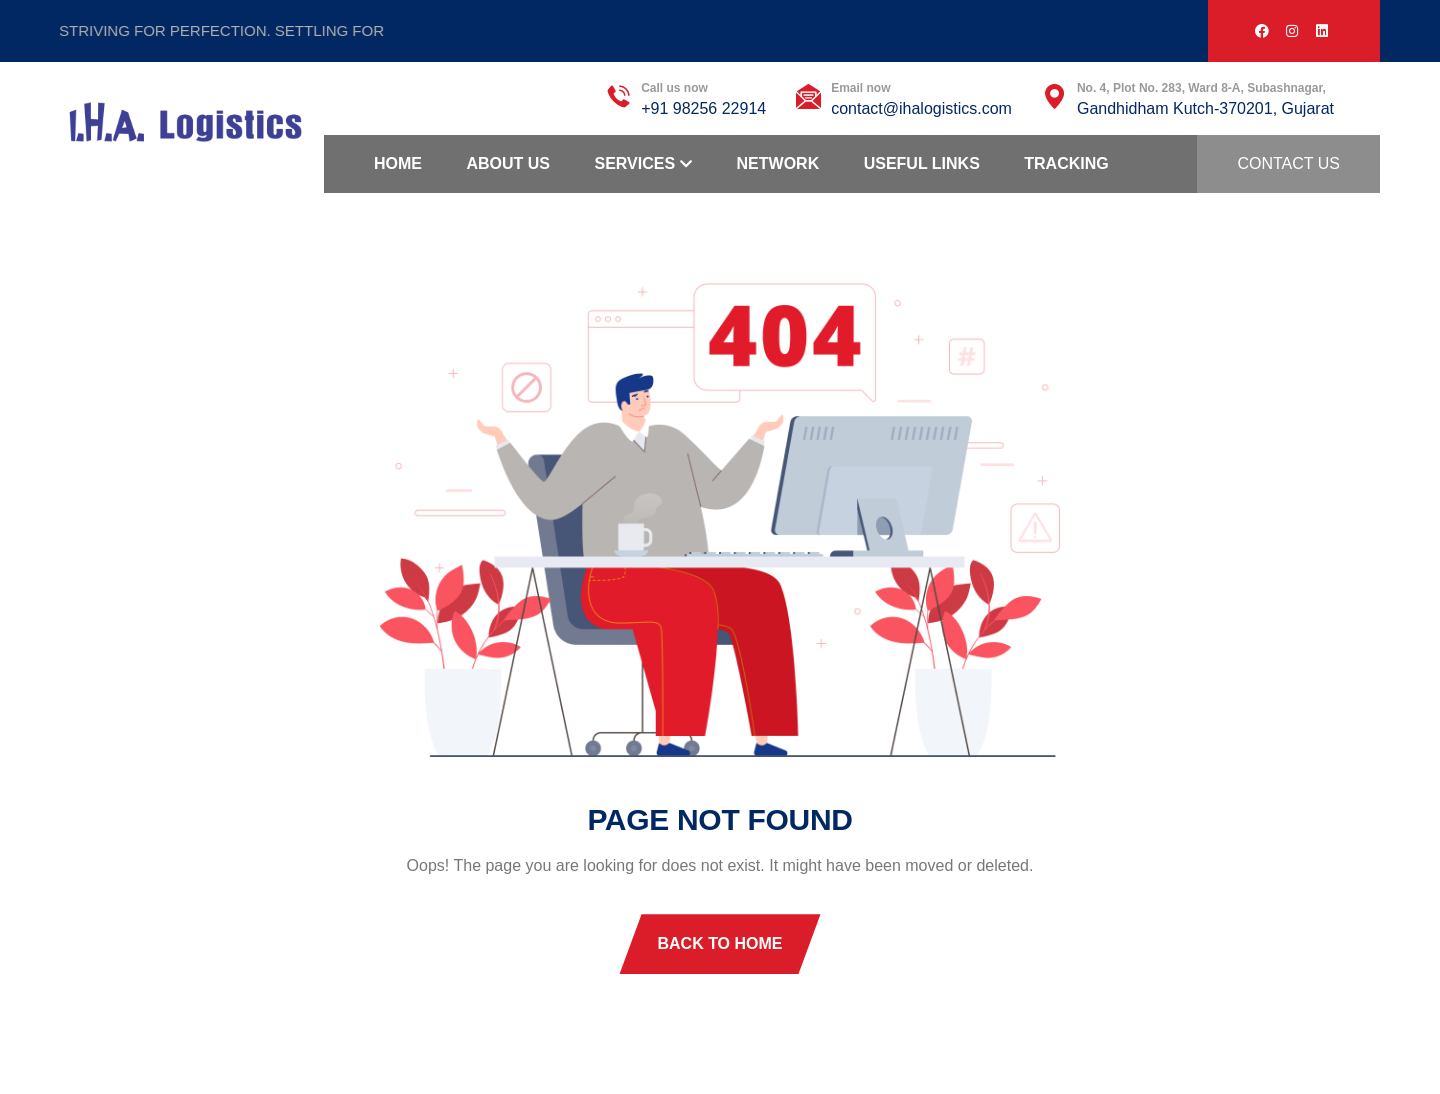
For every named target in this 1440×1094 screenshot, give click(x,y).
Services (634, 163)
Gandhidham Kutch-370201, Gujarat (1205, 108)
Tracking (1066, 163)
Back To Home (719, 943)
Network (778, 163)
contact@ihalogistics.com (921, 108)
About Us (508, 163)
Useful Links (922, 163)
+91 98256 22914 (703, 108)
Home (398, 163)
